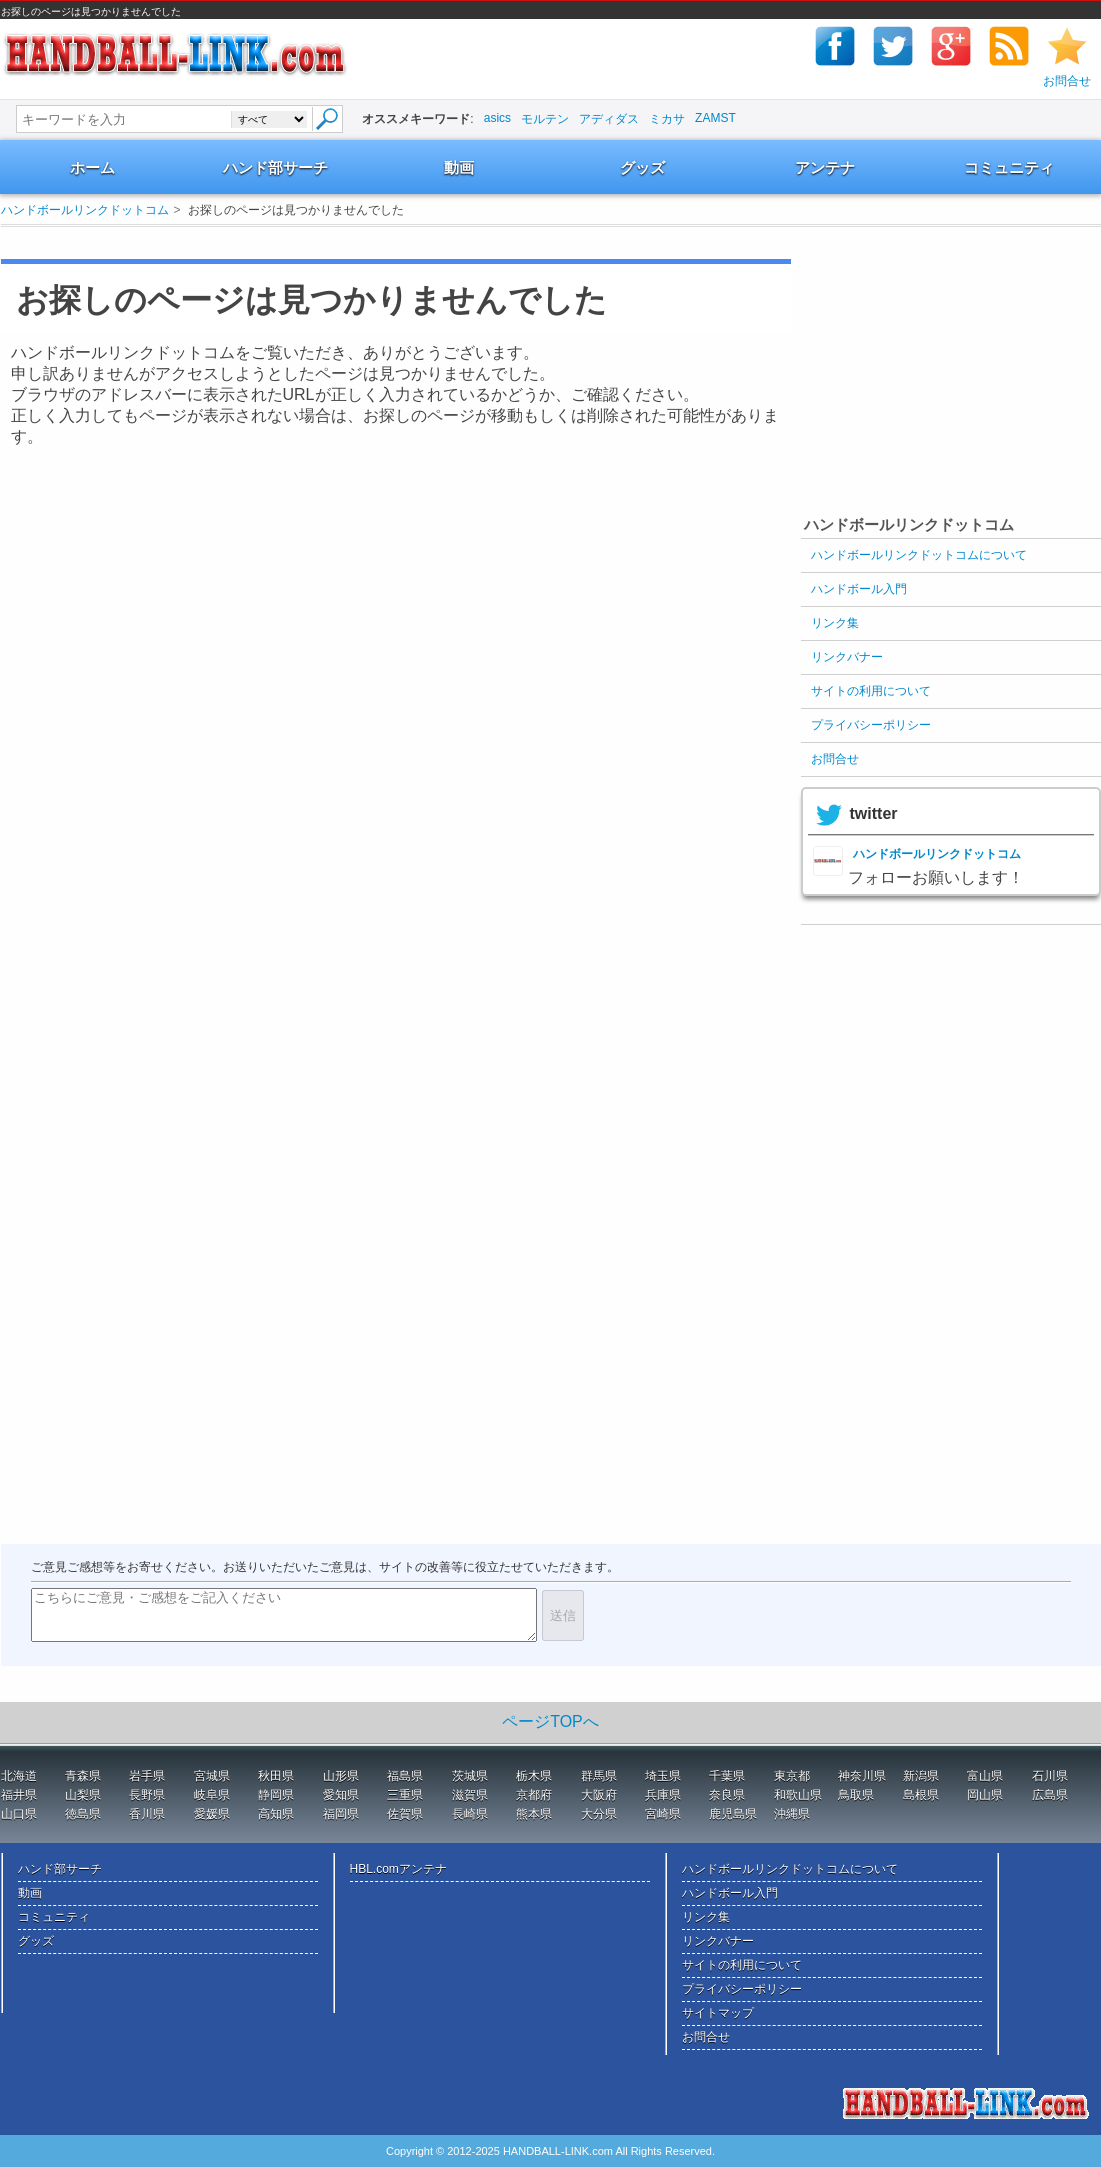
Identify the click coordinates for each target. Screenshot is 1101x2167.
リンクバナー (847, 657)
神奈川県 (862, 1776)
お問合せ (1067, 81)
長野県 (147, 1795)
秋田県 (276, 1776)
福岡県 (341, 1814)
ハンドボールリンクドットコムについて (919, 555)
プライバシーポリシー (871, 725)
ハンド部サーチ (275, 167)
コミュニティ (1009, 167)
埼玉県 (663, 1776)
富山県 (985, 1776)
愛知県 (341, 1795)
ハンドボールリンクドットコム (85, 210)
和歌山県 (798, 1795)
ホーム (92, 167)
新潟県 (921, 1776)
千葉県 (727, 1776)
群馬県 (599, 1776)
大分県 (599, 1814)
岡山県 (985, 1795)
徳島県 (83, 1814)
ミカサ (667, 119)
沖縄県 (792, 1814)
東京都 (792, 1776)
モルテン (545, 119)
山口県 (19, 1814)
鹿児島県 (733, 1814)
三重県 (405, 1795)
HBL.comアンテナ (398, 1869)
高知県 (276, 1814)
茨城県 (470, 1776)
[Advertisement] (951, 384)
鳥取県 (856, 1795)
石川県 (1050, 1776)
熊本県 (534, 1814)
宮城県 (212, 1776)
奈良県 (727, 1795)
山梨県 (83, 1795)
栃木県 (534, 1776)
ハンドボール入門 (859, 589)
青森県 (83, 1776)
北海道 (19, 1776)
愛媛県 (212, 1814)
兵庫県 (663, 1795)
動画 (459, 167)
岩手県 (147, 1776)
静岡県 (276, 1795)
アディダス (609, 119)
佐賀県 (405, 1814)
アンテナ (825, 167)
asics (497, 118)
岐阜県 (212, 1795)
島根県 (921, 1795)
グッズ (642, 167)
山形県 (341, 1776)
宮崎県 (663, 1814)
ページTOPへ (550, 1721)
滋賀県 (470, 1795)
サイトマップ (718, 2013)
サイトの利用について (871, 691)
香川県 (147, 1814)
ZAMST (715, 118)
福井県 (19, 1795)
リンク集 (835, 623)
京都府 (534, 1795)
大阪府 (599, 1795)
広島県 (1050, 1795)
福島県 (405, 1776)
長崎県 (470, 1814)
